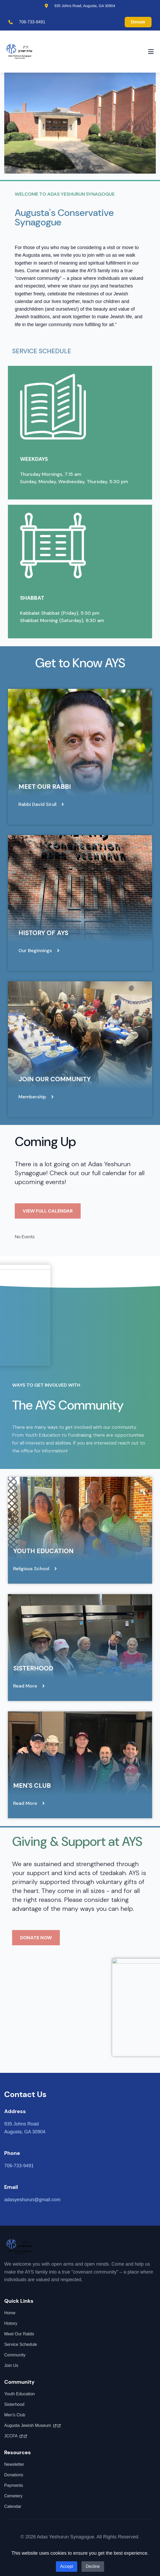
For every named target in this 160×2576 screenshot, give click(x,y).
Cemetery (13, 2496)
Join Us (11, 2365)
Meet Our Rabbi (44, 786)
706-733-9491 (32, 22)
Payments (13, 2485)
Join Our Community (54, 1079)
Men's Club (32, 1785)
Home (10, 2313)
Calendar (12, 2506)
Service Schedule (20, 2344)
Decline (93, 2566)
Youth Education (43, 1551)
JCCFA (15, 2436)
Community (15, 2355)
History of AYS (43, 933)
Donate (138, 22)
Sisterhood (33, 1668)
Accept (66, 2566)
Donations (13, 2475)
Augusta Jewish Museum (32, 2425)
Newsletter (14, 2464)
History (10, 2323)
